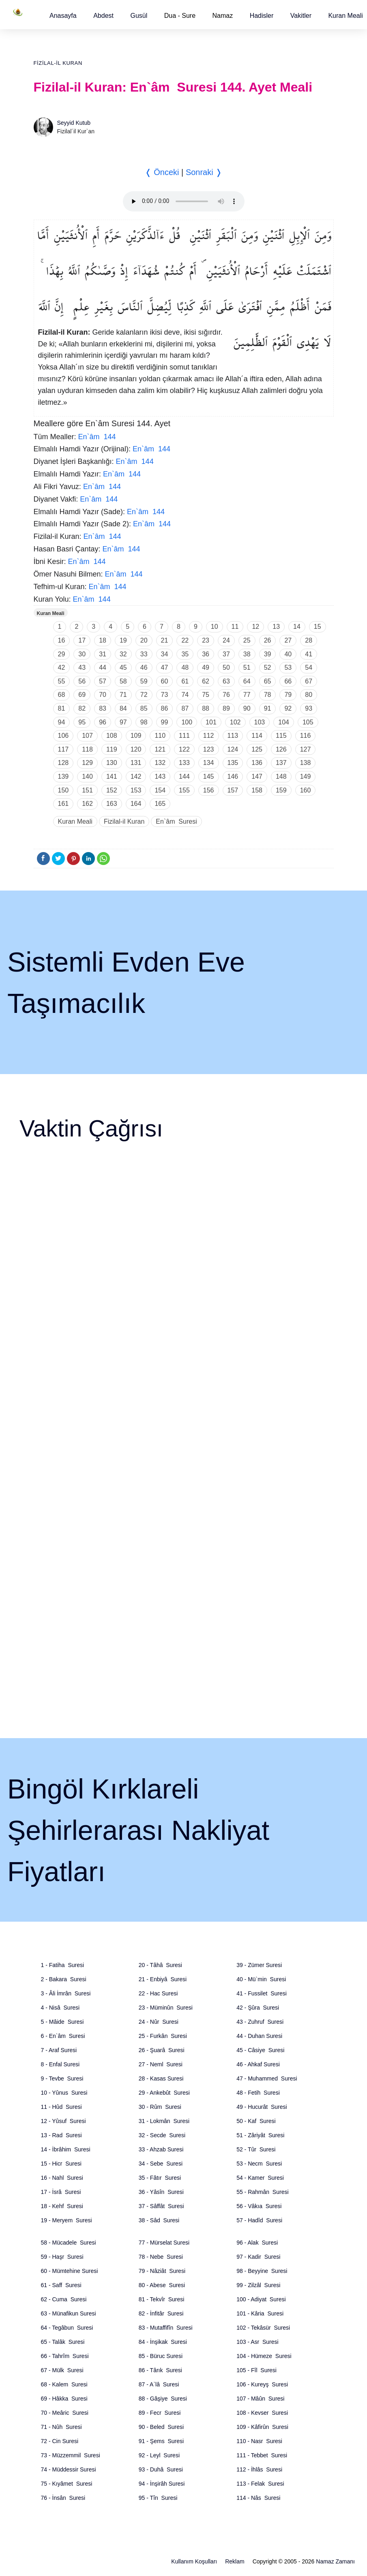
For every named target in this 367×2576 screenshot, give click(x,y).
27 (288, 640)
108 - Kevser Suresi (262, 2412)
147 (256, 776)
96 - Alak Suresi (257, 2242)
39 (267, 654)
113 (232, 735)
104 (283, 722)
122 (184, 749)
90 (247, 708)
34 (164, 654)
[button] (63, 15)
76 (226, 694)
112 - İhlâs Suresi (259, 2469)
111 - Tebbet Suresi (261, 2455)
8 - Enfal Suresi (60, 2064)
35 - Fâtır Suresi (160, 2177)
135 (232, 762)
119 (111, 749)
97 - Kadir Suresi (258, 2256)
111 (184, 735)
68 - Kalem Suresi (64, 2384)
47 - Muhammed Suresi (266, 2078)
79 (288, 694)
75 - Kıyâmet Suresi (66, 2483)
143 (160, 776)
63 (226, 681)
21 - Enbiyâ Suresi (163, 1979)
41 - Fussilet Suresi (261, 1993)
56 (82, 681)
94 (61, 722)
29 (61, 654)
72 (144, 694)
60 (164, 681)
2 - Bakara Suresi (63, 1979)
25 (247, 640)
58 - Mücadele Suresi (68, 2242)
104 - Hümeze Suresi (263, 2356)
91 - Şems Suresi (161, 2441)
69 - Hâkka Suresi (64, 2398)
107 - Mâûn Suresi (260, 2398)
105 (308, 722)
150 (63, 790)
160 (305, 790)
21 (164, 640)
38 (247, 654)
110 (160, 735)
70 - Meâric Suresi (64, 2412)
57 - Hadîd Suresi (259, 2220)
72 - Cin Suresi (60, 2441)
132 (160, 762)
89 (226, 708)
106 (63, 735)
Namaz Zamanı (335, 2561)
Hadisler (262, 15)
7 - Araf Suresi (59, 2050)
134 (208, 762)
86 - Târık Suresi (160, 2370)
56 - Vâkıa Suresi (258, 2206)
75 (205, 694)
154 (160, 790)
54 (308, 667)
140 (87, 776)
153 (136, 790)
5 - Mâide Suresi (62, 2022)
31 (102, 654)
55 (61, 681)
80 (308, 694)
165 (160, 803)
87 (185, 708)
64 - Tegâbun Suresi (67, 2327)
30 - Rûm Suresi (160, 2107)
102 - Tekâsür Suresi (263, 2327)
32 (123, 654)
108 (111, 735)
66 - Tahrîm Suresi (65, 2356)
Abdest (103, 15)
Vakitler (300, 15)
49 (205, 667)
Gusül (138, 15)
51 (247, 667)
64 (247, 681)
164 (136, 803)
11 (235, 626)
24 (226, 640)
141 (111, 776)
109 (136, 735)
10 (214, 626)
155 (184, 790)
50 (226, 667)
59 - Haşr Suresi (62, 2256)
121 (160, 749)
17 (82, 640)
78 (267, 694)
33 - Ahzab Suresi (161, 2149)
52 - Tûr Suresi (255, 2149)
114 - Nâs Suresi (258, 2498)
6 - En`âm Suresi (63, 2036)
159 (281, 790)
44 (102, 667)
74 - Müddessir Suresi (68, 2469)
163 (111, 803)
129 (87, 762)
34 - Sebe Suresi (160, 2163)
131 (136, 762)
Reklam (234, 2561)
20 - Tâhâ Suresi (160, 1965)
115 (281, 735)
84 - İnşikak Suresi (163, 2342)
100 (186, 722)
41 (308, 654)
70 (102, 694)
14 (296, 626)
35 (185, 654)
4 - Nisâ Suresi (60, 2007)
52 (267, 667)
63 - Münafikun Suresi (68, 2313)
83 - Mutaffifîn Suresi (166, 2327)
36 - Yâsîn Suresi (161, 2192)
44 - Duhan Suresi (259, 2036)
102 (235, 722)
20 (144, 640)
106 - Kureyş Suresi (262, 2384)
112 (208, 735)
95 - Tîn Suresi (158, 2498)
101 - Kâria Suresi (259, 2313)
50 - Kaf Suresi (256, 2121)
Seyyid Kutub (74, 123)
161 (63, 803)
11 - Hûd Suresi (61, 2107)
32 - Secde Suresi (162, 2135)
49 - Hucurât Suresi (261, 2107)
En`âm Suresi (176, 821)
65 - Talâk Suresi (63, 2342)
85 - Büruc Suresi (160, 2356)
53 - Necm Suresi (259, 2163)
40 (288, 654)
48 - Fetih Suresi (258, 2092)
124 (232, 749)
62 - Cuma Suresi (64, 2299)
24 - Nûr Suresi (158, 2022)
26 (267, 640)
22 (185, 640)
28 (308, 640)
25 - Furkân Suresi (163, 2036)
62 (205, 681)
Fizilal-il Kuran (58, 63)
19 (123, 640)
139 (63, 776)
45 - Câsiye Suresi (260, 2050)
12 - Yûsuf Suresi (63, 2121)
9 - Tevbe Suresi (62, 2078)
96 (102, 722)
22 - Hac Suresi (158, 1993)
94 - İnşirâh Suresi (162, 2483)
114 (256, 735)
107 (87, 735)
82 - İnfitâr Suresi (161, 2313)
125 (256, 749)
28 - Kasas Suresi (161, 2078)
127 (305, 749)
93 (308, 708)
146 (232, 776)
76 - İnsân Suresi (63, 2498)
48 (185, 667)
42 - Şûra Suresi (257, 2007)
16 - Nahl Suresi (62, 2177)
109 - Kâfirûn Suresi (262, 2427)
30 (82, 654)
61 (185, 681)
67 (308, 681)
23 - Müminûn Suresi (166, 2007)
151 (87, 790)
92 (288, 708)
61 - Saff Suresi (61, 2285)
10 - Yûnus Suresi (64, 2092)
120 (136, 749)
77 (247, 694)
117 (63, 749)
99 (164, 722)
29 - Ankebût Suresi (164, 2092)
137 (281, 762)
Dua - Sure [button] (179, 15)
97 (123, 722)
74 (185, 694)
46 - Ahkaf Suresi (258, 2064)
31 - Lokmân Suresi (164, 2121)
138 (305, 762)
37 (226, 654)
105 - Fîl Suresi (256, 2370)
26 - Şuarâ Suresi (162, 2050)
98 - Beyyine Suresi (261, 2271)
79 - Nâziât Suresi (162, 2271)
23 (205, 640)
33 (144, 654)
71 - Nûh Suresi (61, 2427)
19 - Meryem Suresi (66, 2220)
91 (267, 708)
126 (281, 749)
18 (102, 640)
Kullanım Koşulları (194, 2561)
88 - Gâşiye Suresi (163, 2398)
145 (208, 776)
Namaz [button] (222, 15)
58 (123, 681)
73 (164, 694)
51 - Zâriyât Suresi (260, 2135)
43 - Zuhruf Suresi (259, 2022)
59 (144, 681)
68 (61, 694)
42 (61, 667)
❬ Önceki (162, 172)
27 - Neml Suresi (160, 2064)
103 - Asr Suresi (257, 2342)
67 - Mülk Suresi (62, 2370)
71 (123, 694)
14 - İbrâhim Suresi (65, 2149)
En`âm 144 (97, 437)
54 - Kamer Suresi (260, 2177)
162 (87, 803)
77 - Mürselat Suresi (164, 2242)
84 (123, 708)
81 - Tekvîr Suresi (162, 2299)
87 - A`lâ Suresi (159, 2384)
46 (144, 667)
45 (123, 667)
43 (82, 667)
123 (208, 749)
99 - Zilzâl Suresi (258, 2285)
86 (164, 708)
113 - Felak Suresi (260, 2483)
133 (184, 762)
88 (205, 708)
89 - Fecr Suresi (159, 2412)
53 (288, 667)
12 (255, 626)
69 (82, 694)
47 (164, 667)
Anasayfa (63, 15)
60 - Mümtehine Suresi (69, 2271)
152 (111, 790)
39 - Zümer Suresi (259, 1965)
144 (184, 776)
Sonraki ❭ (204, 172)
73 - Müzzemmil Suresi (70, 2455)
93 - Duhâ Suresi (161, 2469)
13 (276, 626)
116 (305, 735)
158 (256, 790)
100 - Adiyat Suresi (260, 2299)
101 (211, 722)
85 (144, 708)
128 (63, 762)
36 (205, 654)
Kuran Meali (345, 15)
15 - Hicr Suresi (61, 2163)
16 (61, 640)
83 (102, 708)
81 (61, 708)
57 (102, 681)
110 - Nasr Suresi (259, 2441)
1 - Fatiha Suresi (62, 1965)
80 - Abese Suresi (162, 2285)
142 (136, 776)
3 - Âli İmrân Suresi (66, 1993)
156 (208, 790)
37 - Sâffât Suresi (161, 2206)
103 (259, 722)
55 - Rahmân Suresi (262, 2192)
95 (82, 722)
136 (256, 762)
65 (267, 681)
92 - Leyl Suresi (159, 2455)
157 (232, 790)
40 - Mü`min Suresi (261, 1979)
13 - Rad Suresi (61, 2135)
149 (305, 776)
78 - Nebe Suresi (161, 2256)
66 (288, 681)
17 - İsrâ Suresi (61, 2192)
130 (111, 762)
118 (87, 749)
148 (281, 776)
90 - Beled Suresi (161, 2427)
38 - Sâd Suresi (159, 2220)
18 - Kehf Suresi (62, 2206)
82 (82, 708)
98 (144, 722)
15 (317, 626)
